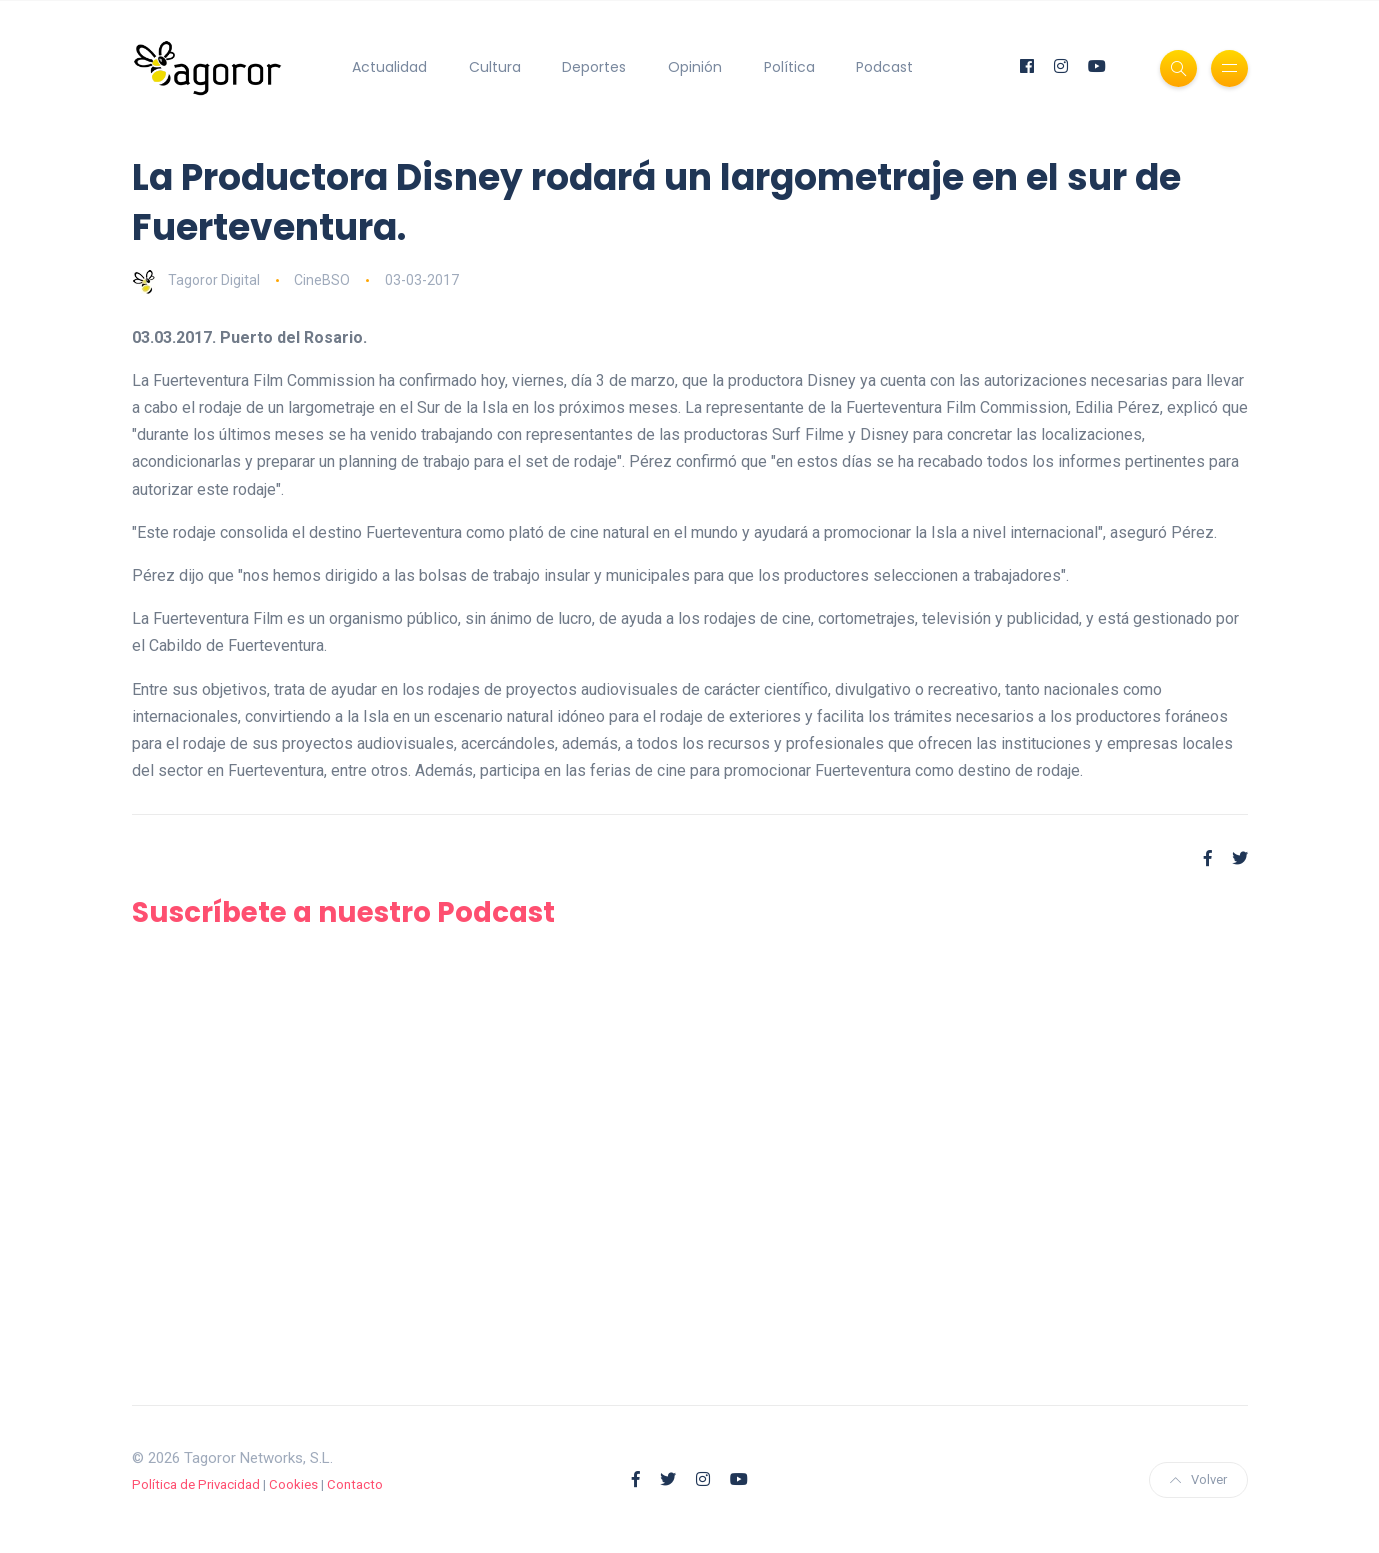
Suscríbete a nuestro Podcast (347, 912)
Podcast (884, 67)
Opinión (695, 67)
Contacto (355, 1483)
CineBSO (322, 280)
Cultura (495, 67)
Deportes (594, 67)
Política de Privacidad (196, 1483)
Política (789, 67)
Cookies (293, 1483)
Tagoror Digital (196, 280)
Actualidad (389, 67)
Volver (1198, 1478)
